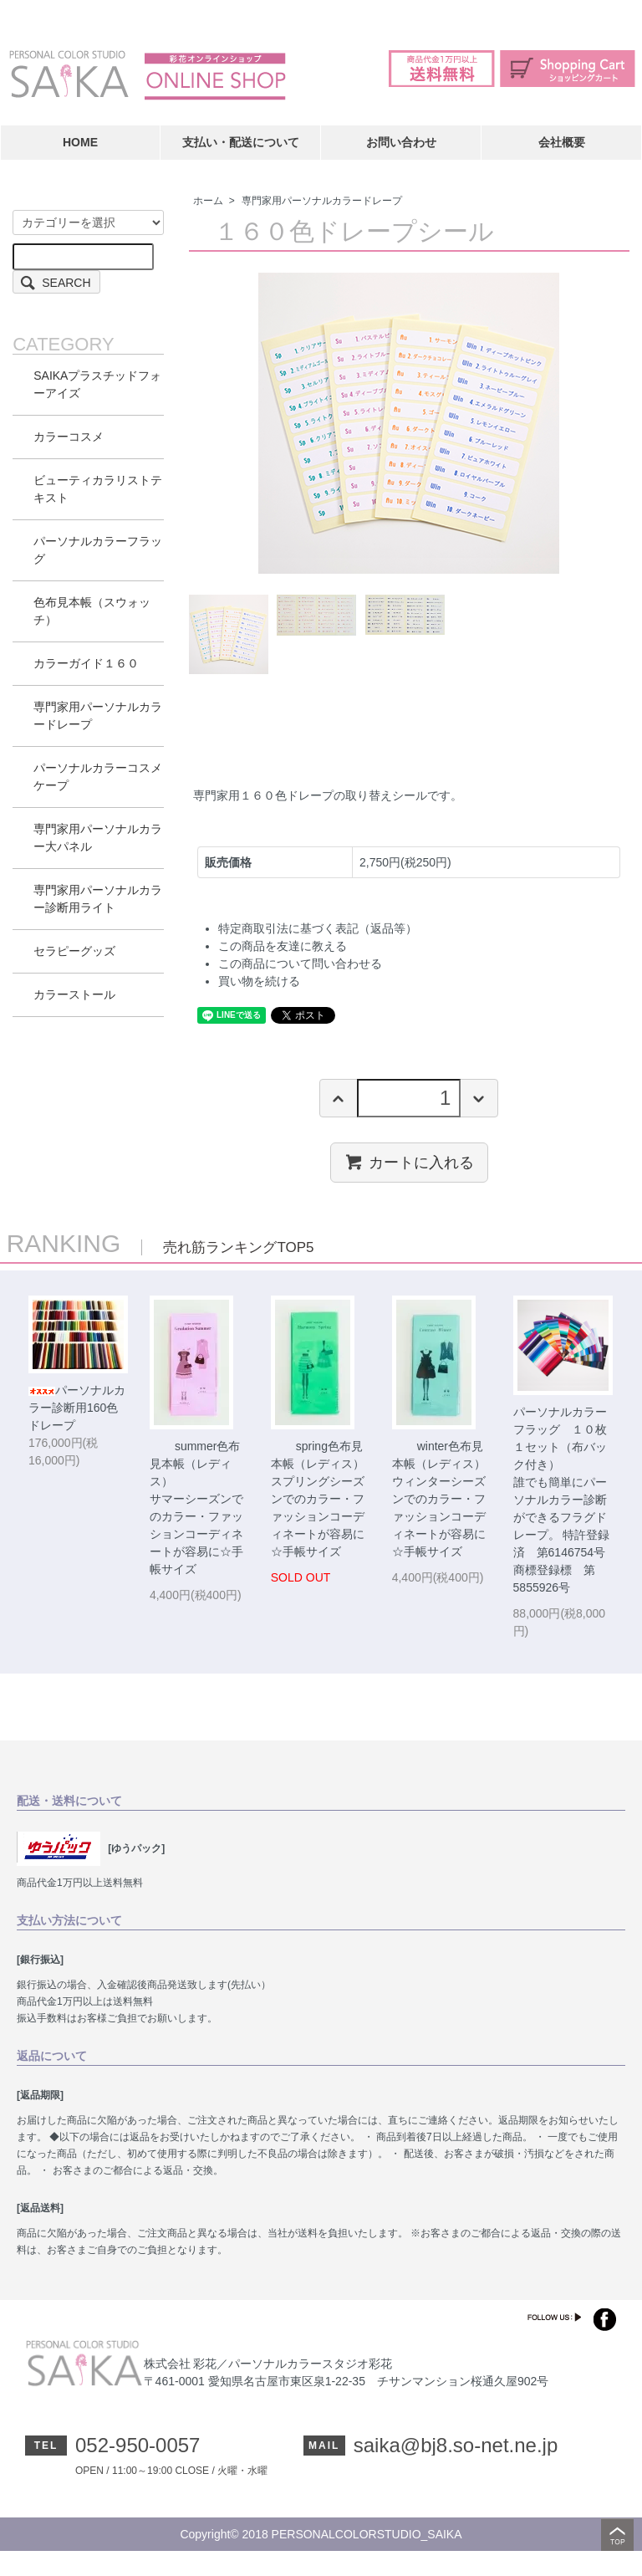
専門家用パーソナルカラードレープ (322, 201)
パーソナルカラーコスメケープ (97, 776)
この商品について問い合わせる (300, 963)
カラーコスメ (68, 436)
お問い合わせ (401, 142)
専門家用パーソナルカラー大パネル (97, 837)
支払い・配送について (240, 142)
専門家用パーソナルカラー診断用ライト (97, 898)
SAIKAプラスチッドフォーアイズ (97, 384)
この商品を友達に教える (282, 946)
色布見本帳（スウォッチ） (91, 610)
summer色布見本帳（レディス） (195, 1463)
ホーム (208, 201)
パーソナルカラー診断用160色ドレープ (76, 1407)
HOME (80, 142)
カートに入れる (409, 1162)
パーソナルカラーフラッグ (97, 549)
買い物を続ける (259, 981)
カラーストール (74, 994)
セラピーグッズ (74, 951)
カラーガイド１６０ (86, 663)
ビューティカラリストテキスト (97, 488)
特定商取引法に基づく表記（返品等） (317, 928)
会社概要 (561, 142)
